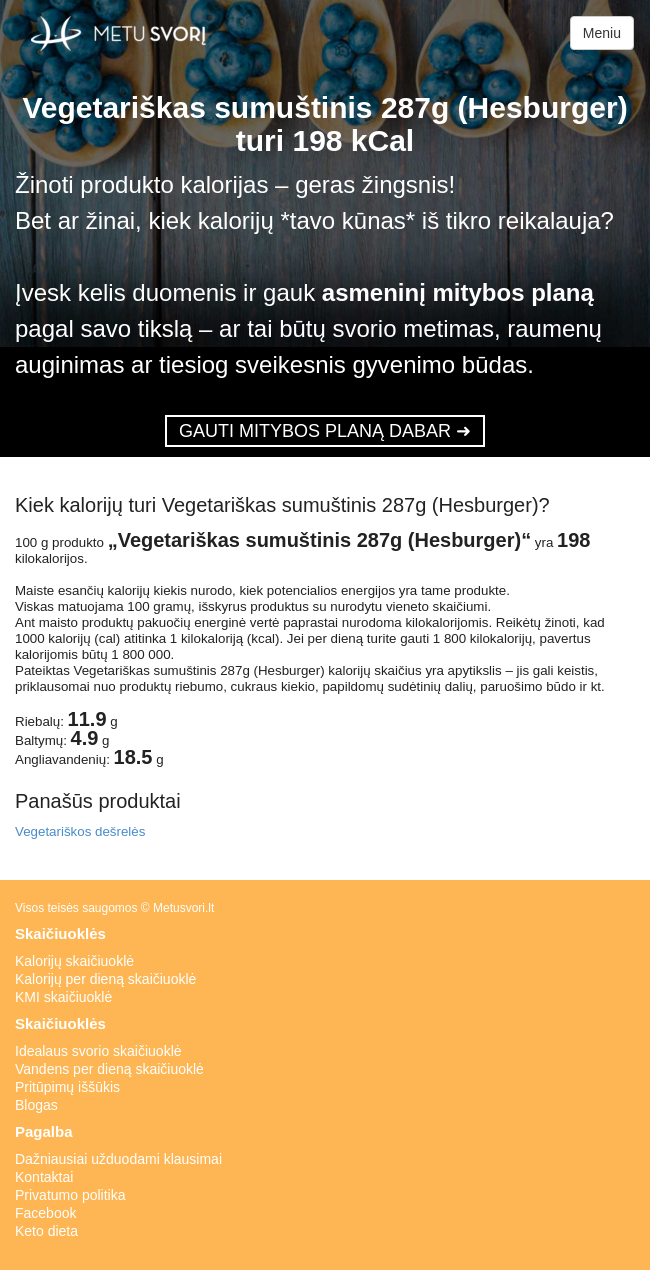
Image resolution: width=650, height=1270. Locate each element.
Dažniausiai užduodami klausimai (118, 1159)
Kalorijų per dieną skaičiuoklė (105, 979)
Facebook (45, 1213)
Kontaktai (44, 1177)
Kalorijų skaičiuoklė (74, 961)
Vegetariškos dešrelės (80, 831)
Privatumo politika (70, 1195)
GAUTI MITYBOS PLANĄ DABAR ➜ (325, 431)
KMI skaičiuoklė (63, 997)
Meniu (602, 33)
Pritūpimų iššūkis (67, 1087)
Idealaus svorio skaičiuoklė (98, 1051)
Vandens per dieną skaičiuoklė (109, 1069)
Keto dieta (46, 1231)
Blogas (36, 1105)
